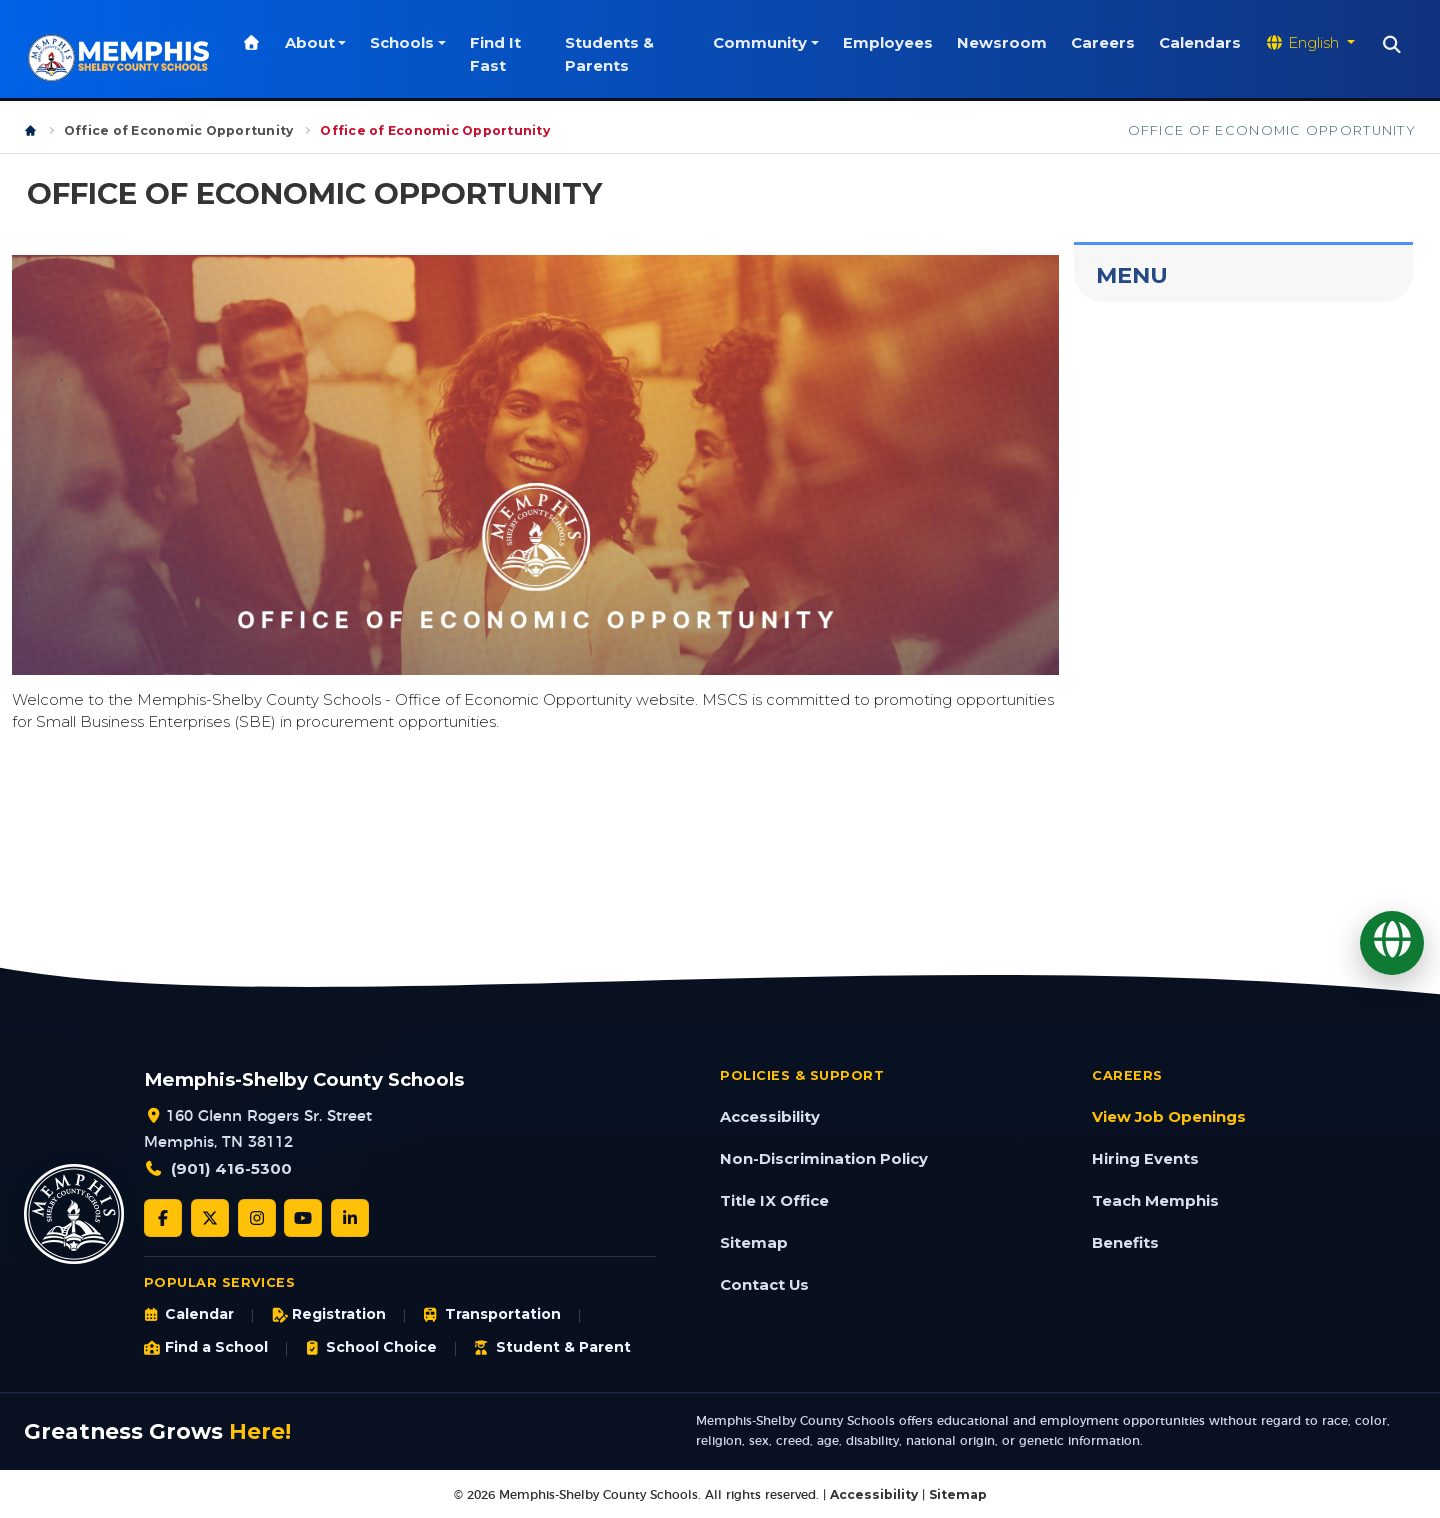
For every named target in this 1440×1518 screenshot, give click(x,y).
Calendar (189, 1314)
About (313, 43)
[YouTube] (303, 1218)
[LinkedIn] (350, 1218)
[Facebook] (163, 1218)
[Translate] (1392, 943)
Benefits (1125, 1243)
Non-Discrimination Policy (824, 1159)
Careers (1103, 43)
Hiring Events (1145, 1159)
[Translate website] (1310, 43)
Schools (405, 43)
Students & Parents (611, 54)
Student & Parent (552, 1347)
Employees (888, 43)
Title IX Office (774, 1201)
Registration (328, 1314)
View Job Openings (1169, 1117)
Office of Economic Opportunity (178, 130)
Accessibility (770, 1117)
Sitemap (754, 1243)
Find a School (206, 1347)
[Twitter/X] (210, 1218)
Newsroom (1002, 43)
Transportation (491, 1314)
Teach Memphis (1155, 1201)
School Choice (371, 1347)
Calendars (1200, 43)
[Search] (1392, 45)
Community (760, 43)
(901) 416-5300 (231, 1168)
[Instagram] (257, 1218)
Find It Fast (498, 54)
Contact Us (764, 1285)
